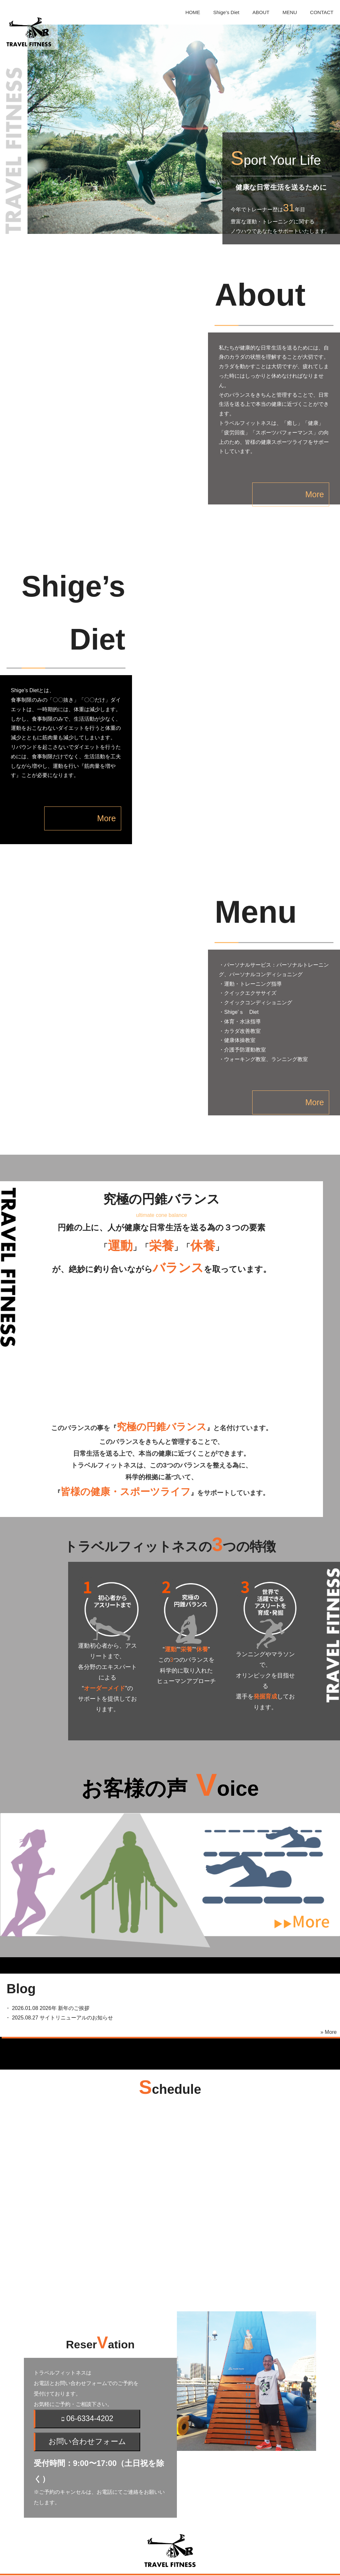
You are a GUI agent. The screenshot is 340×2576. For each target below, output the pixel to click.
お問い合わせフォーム (87, 2403)
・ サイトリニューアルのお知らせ (56, 1980)
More (290, 466)
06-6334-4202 (87, 2381)
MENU (289, 12)
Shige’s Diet (226, 12)
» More (328, 1994)
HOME (192, 12)
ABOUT (261, 12)
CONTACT (321, 12)
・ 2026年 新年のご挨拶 (44, 1970)
